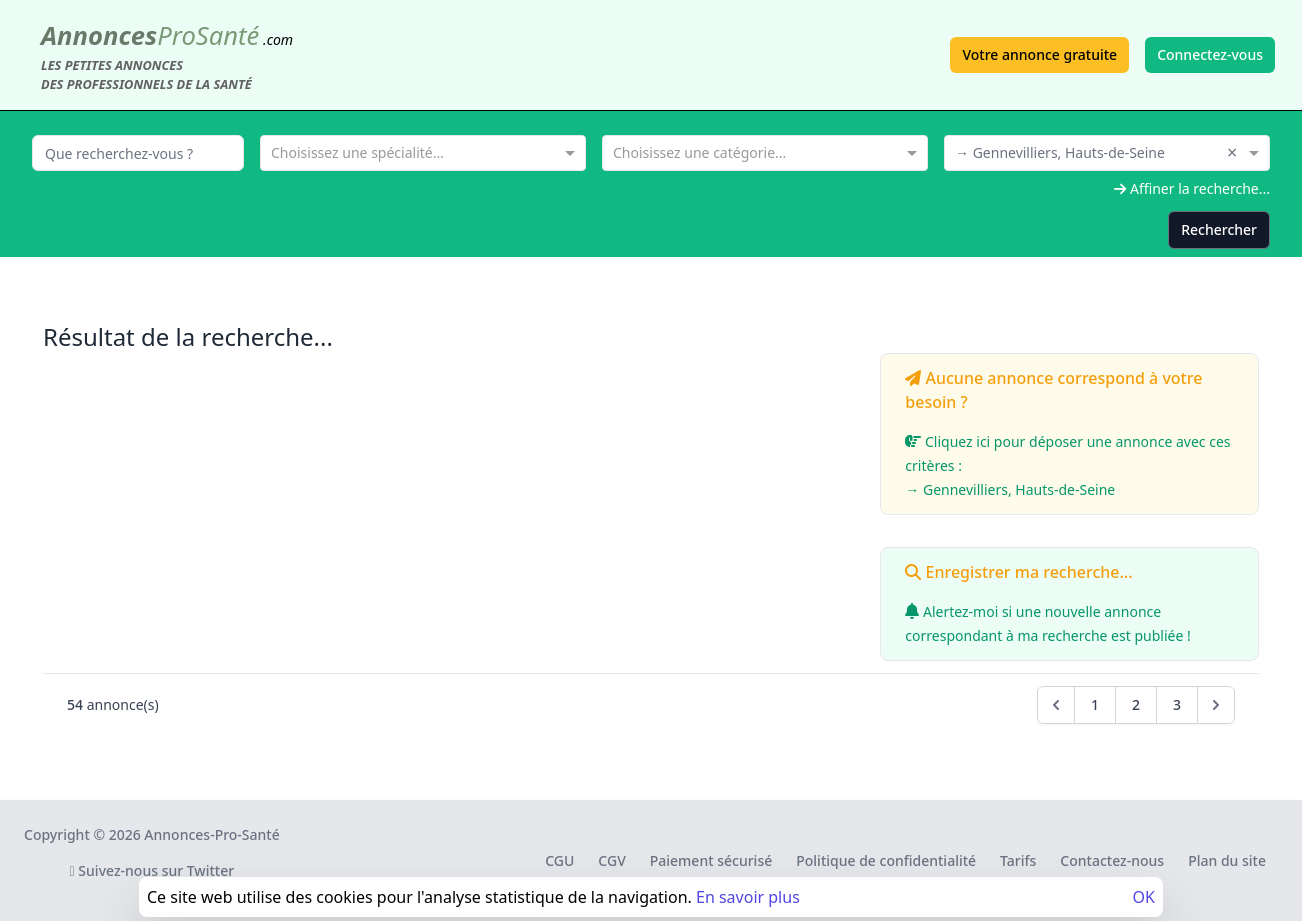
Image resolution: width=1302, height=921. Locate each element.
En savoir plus (748, 897)
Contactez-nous (1112, 860)
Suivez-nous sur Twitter (152, 870)
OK (1144, 897)
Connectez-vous (1210, 54)
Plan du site (1227, 860)
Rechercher (1219, 229)
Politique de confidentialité (886, 860)
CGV (611, 860)
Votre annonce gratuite (1039, 54)
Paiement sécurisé (711, 860)
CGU (559, 860)
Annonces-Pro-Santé (211, 834)
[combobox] (423, 151)
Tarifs (1018, 860)
